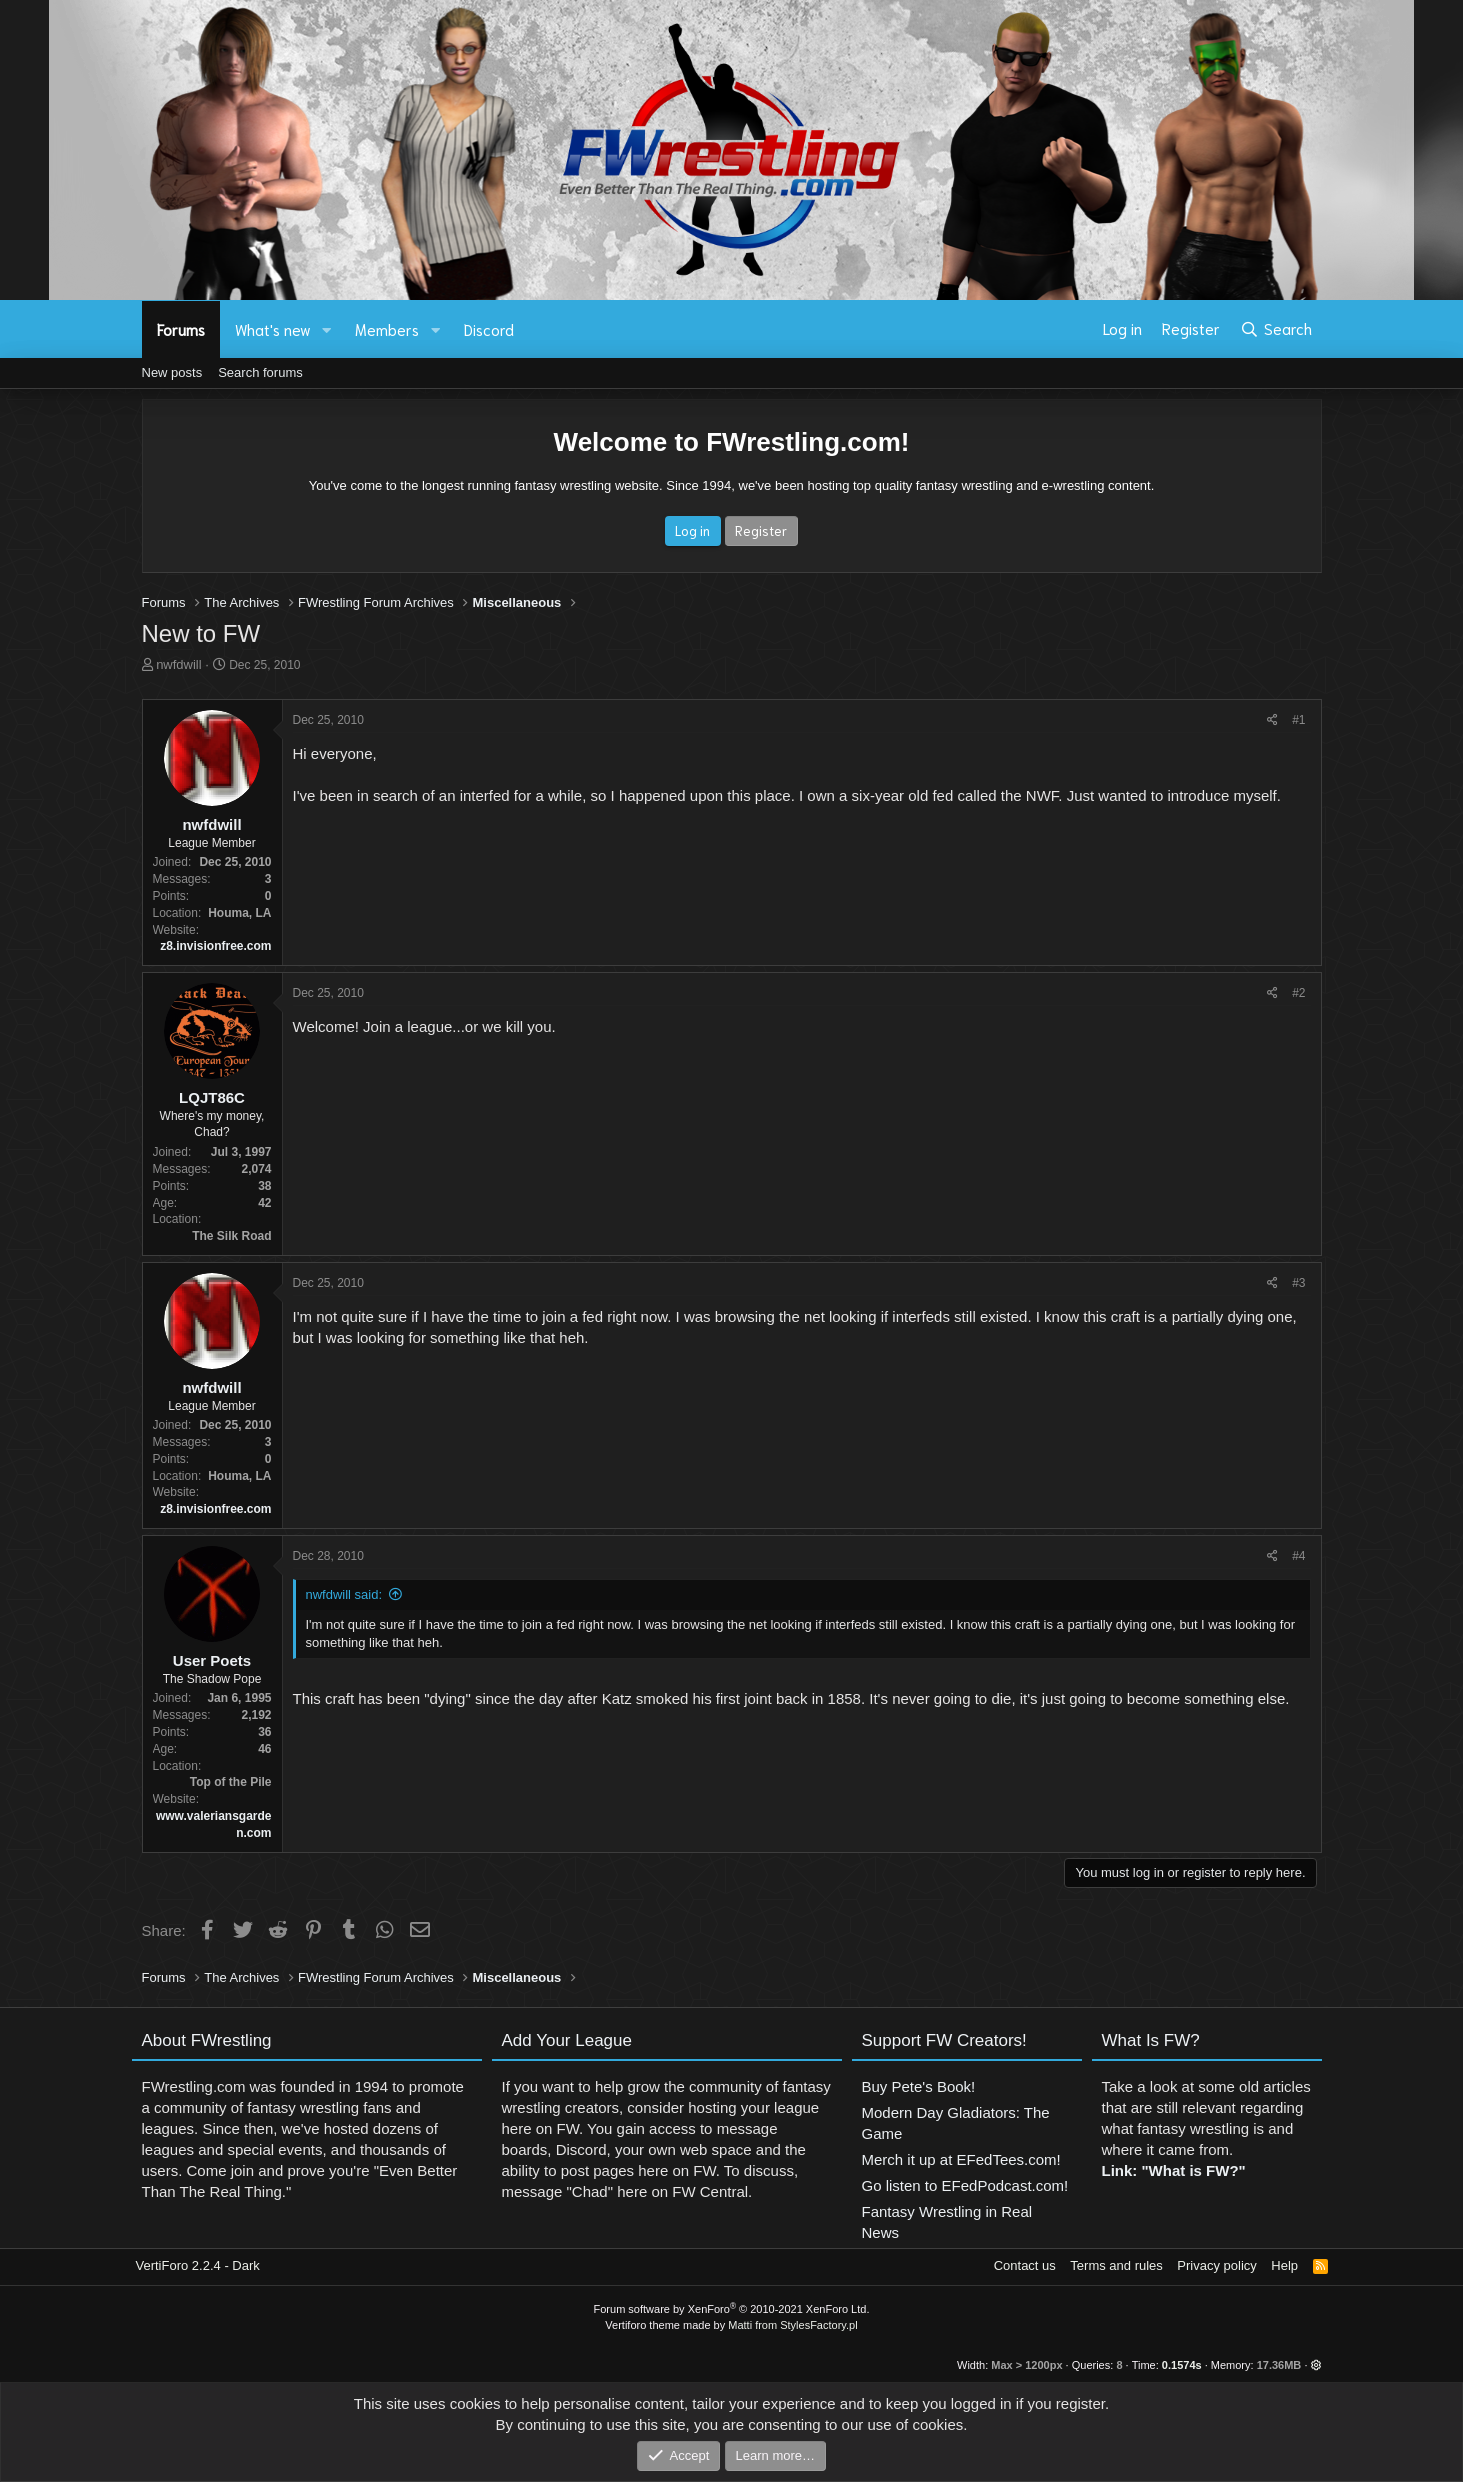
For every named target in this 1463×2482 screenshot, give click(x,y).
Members (387, 329)
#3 (1298, 1283)
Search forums (260, 372)
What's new (273, 329)
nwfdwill (179, 664)
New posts (172, 372)
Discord (489, 329)
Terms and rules (1116, 2265)
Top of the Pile (231, 1782)
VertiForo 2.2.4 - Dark (198, 2265)
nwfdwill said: (344, 1594)
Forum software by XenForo (732, 2309)
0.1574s (1182, 2365)
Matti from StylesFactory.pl (792, 2325)
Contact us (1025, 2265)
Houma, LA (239, 913)
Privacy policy (1216, 2265)
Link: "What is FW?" (1174, 2178)
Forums (181, 329)
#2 (1298, 993)
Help (1284, 2265)
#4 (1298, 1556)
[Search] (1275, 329)
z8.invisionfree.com (215, 946)
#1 (1298, 720)
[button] (326, 329)
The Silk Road (231, 1236)
